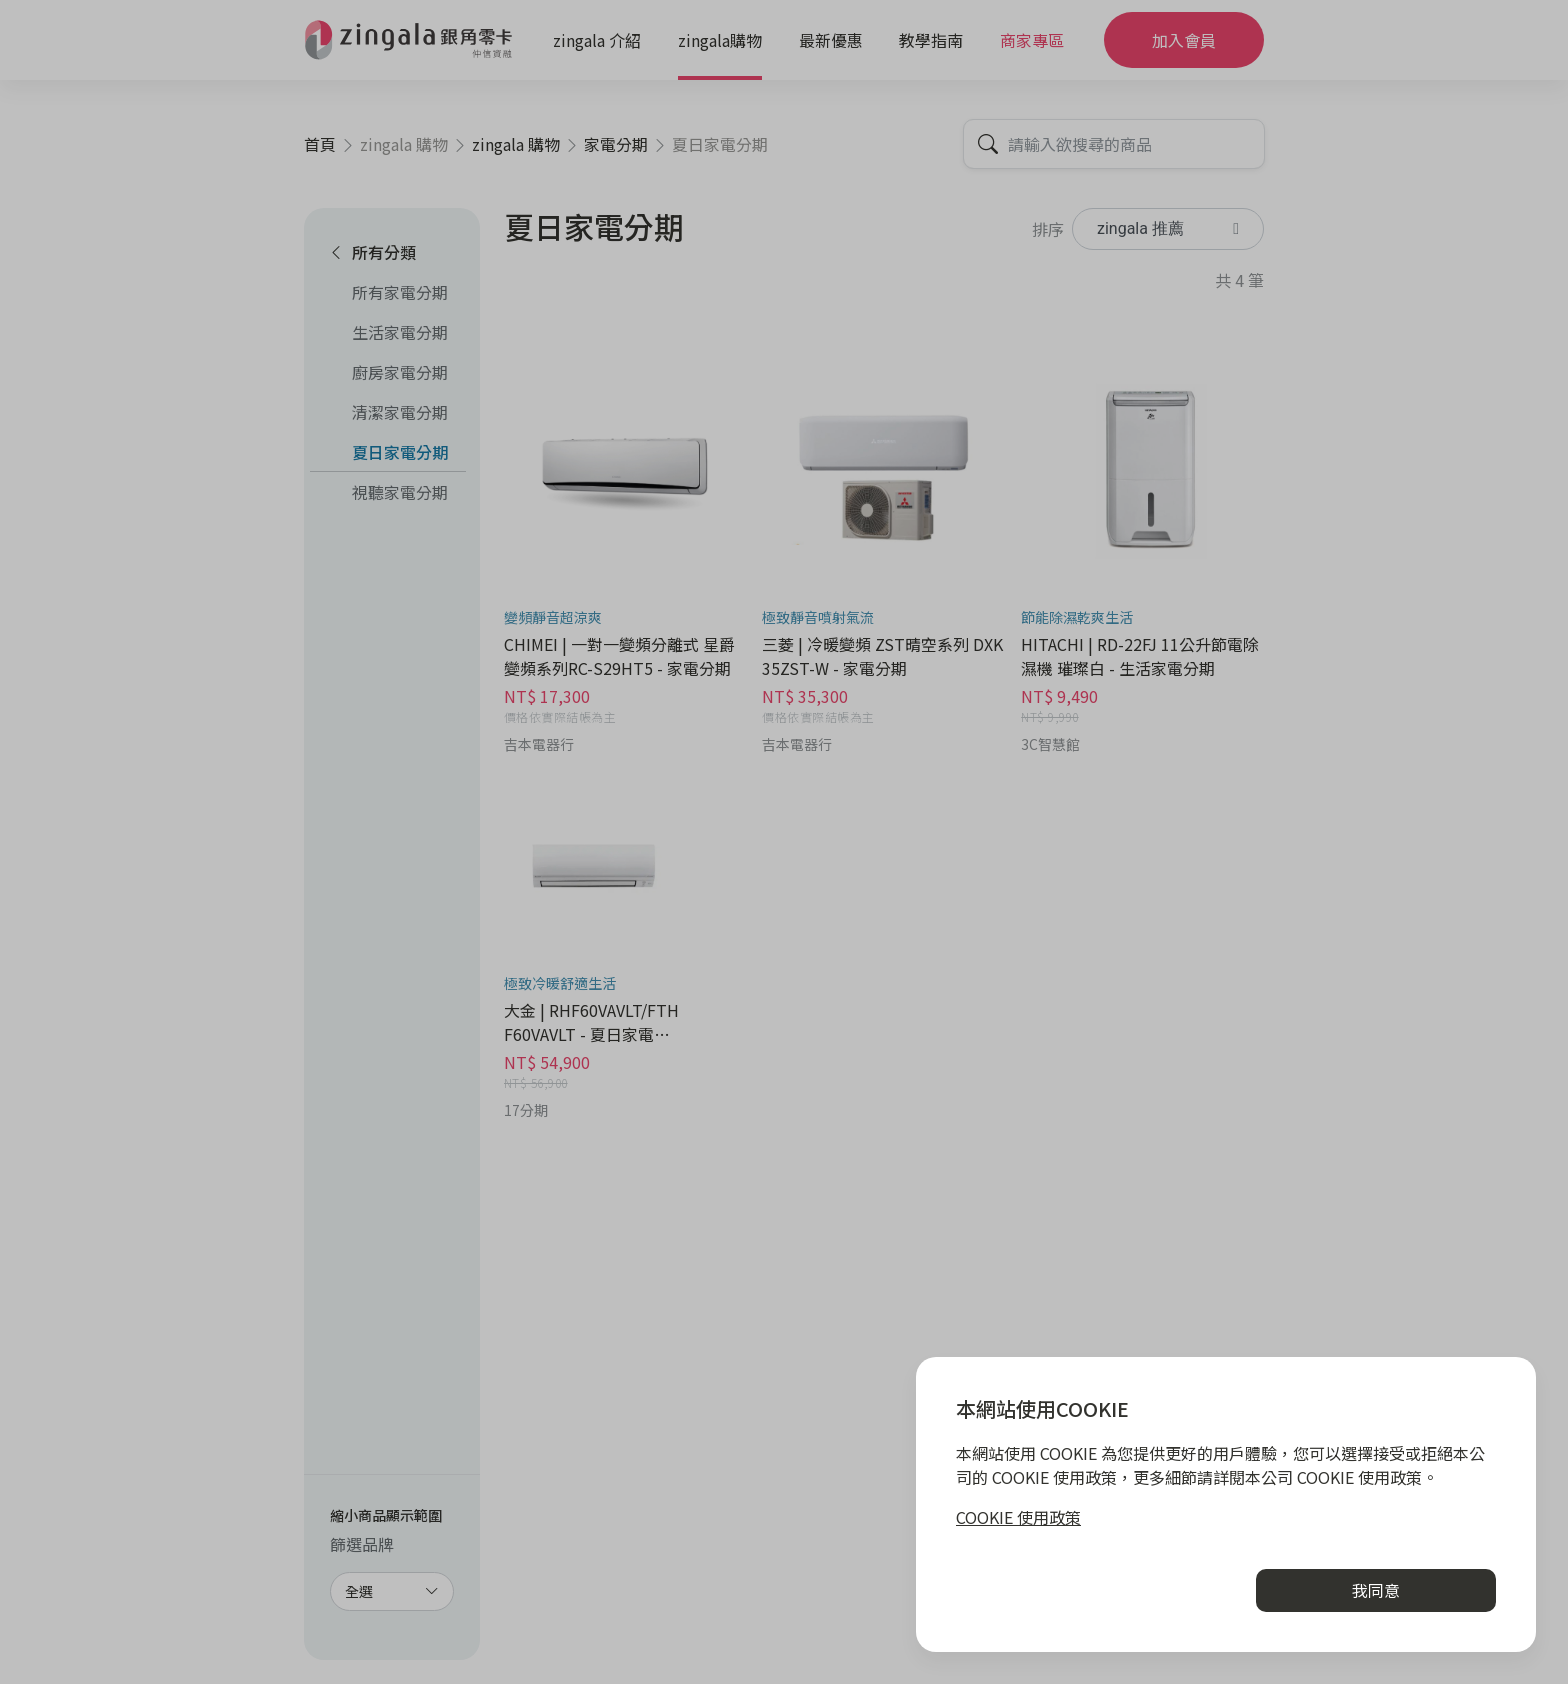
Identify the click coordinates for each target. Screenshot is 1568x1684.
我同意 (1376, 1590)
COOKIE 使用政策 (1018, 1517)
